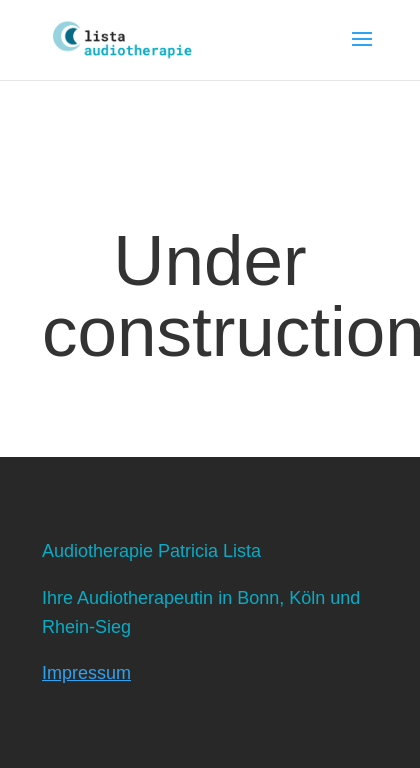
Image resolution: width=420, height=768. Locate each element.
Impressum (86, 673)
